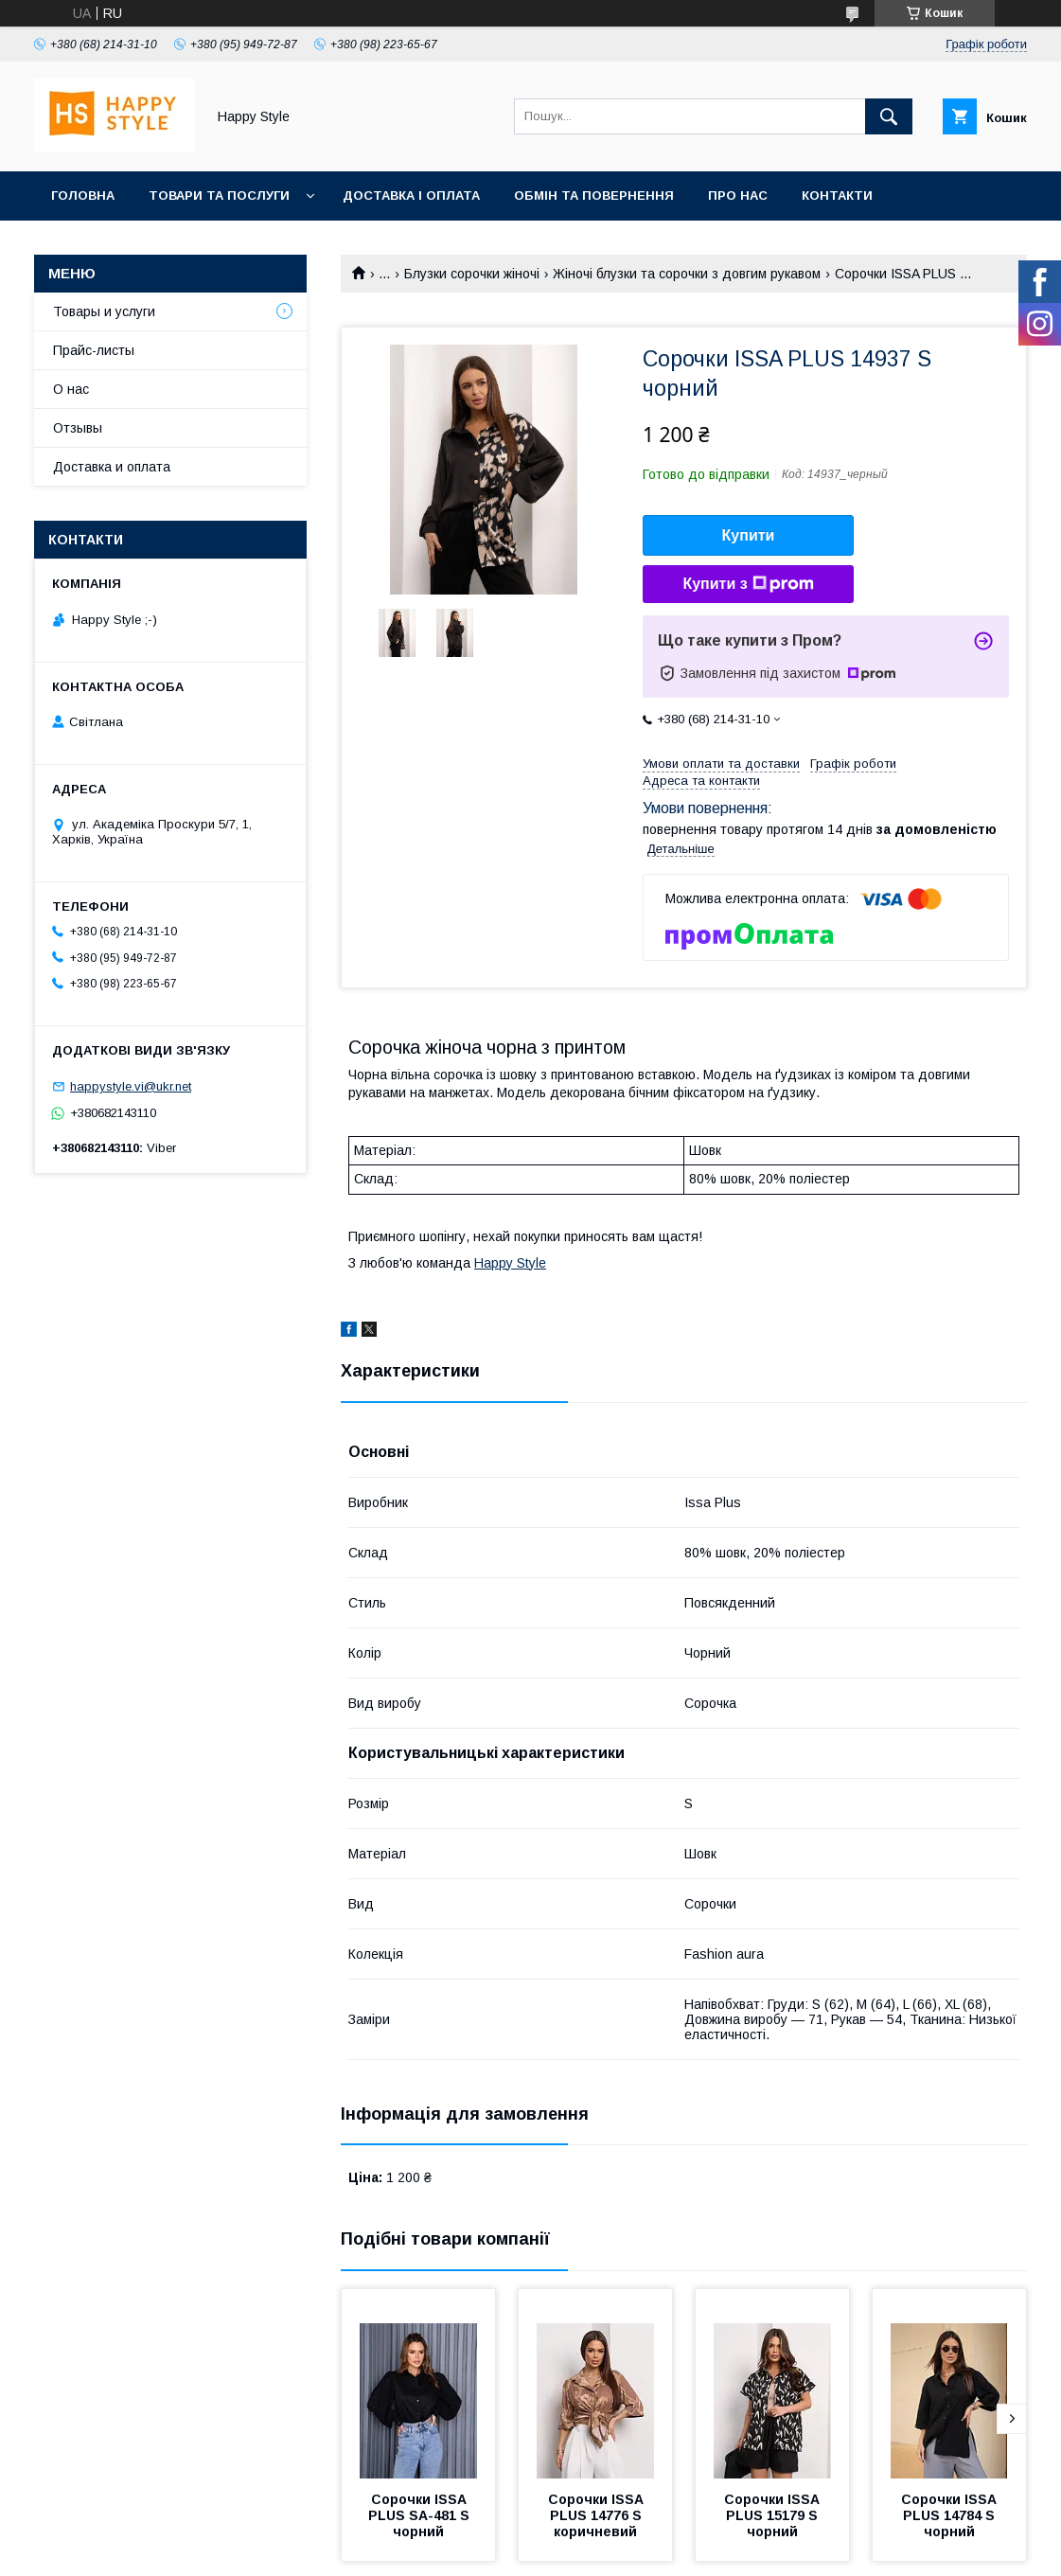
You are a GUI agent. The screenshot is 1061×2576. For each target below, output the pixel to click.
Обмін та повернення (594, 195)
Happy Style (510, 1262)
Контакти (837, 195)
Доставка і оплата (411, 195)
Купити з (747, 584)
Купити (748, 535)
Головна (83, 195)
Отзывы (77, 427)
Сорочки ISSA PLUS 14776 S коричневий (597, 2515)
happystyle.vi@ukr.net (130, 1086)
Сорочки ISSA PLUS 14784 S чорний (950, 2515)
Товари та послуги (219, 195)
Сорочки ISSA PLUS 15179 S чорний (773, 2515)
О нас (71, 389)
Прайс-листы (93, 350)
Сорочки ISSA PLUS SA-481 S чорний (420, 2515)
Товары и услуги (104, 311)
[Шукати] (888, 116)
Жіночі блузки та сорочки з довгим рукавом (687, 273)
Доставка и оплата (111, 466)
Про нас (738, 195)
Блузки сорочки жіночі (471, 273)
